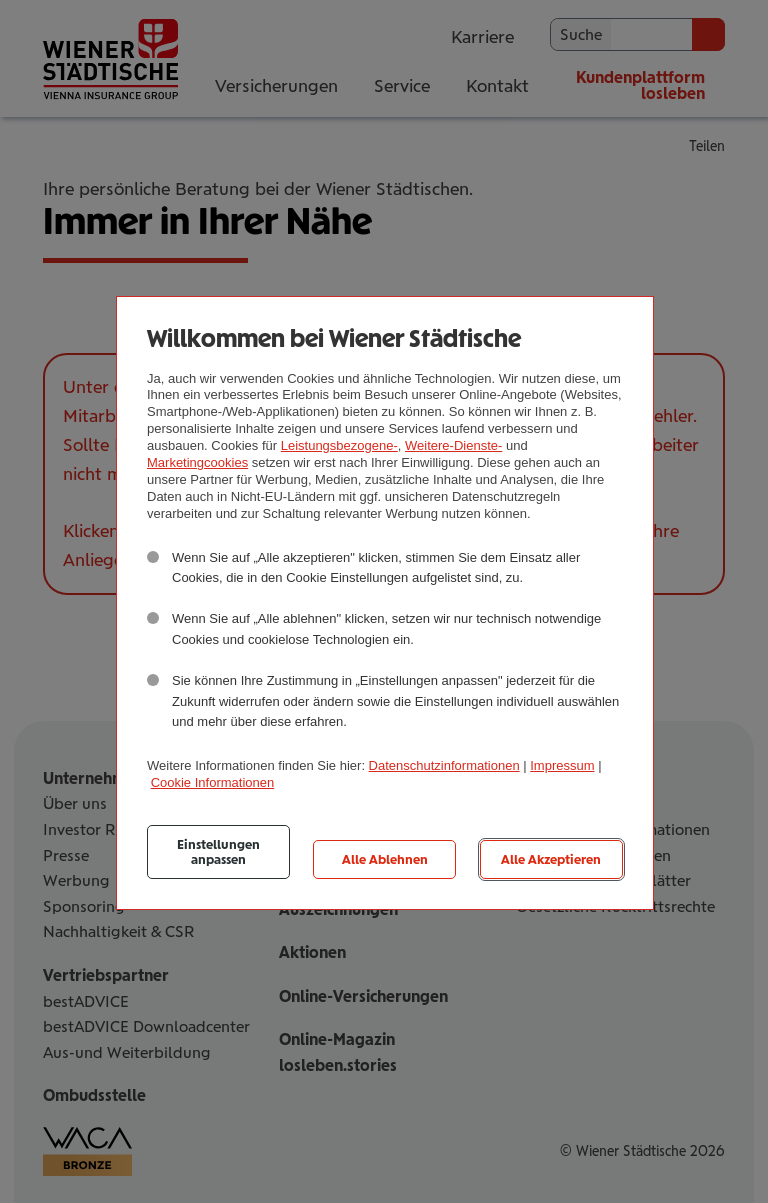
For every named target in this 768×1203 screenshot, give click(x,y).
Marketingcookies (197, 462)
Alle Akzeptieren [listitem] (551, 859)
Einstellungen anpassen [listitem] (218, 852)
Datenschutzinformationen (444, 765)
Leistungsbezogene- (339, 445)
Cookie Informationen (213, 782)
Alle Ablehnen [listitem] (385, 859)
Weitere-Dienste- (453, 445)
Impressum (562, 765)
